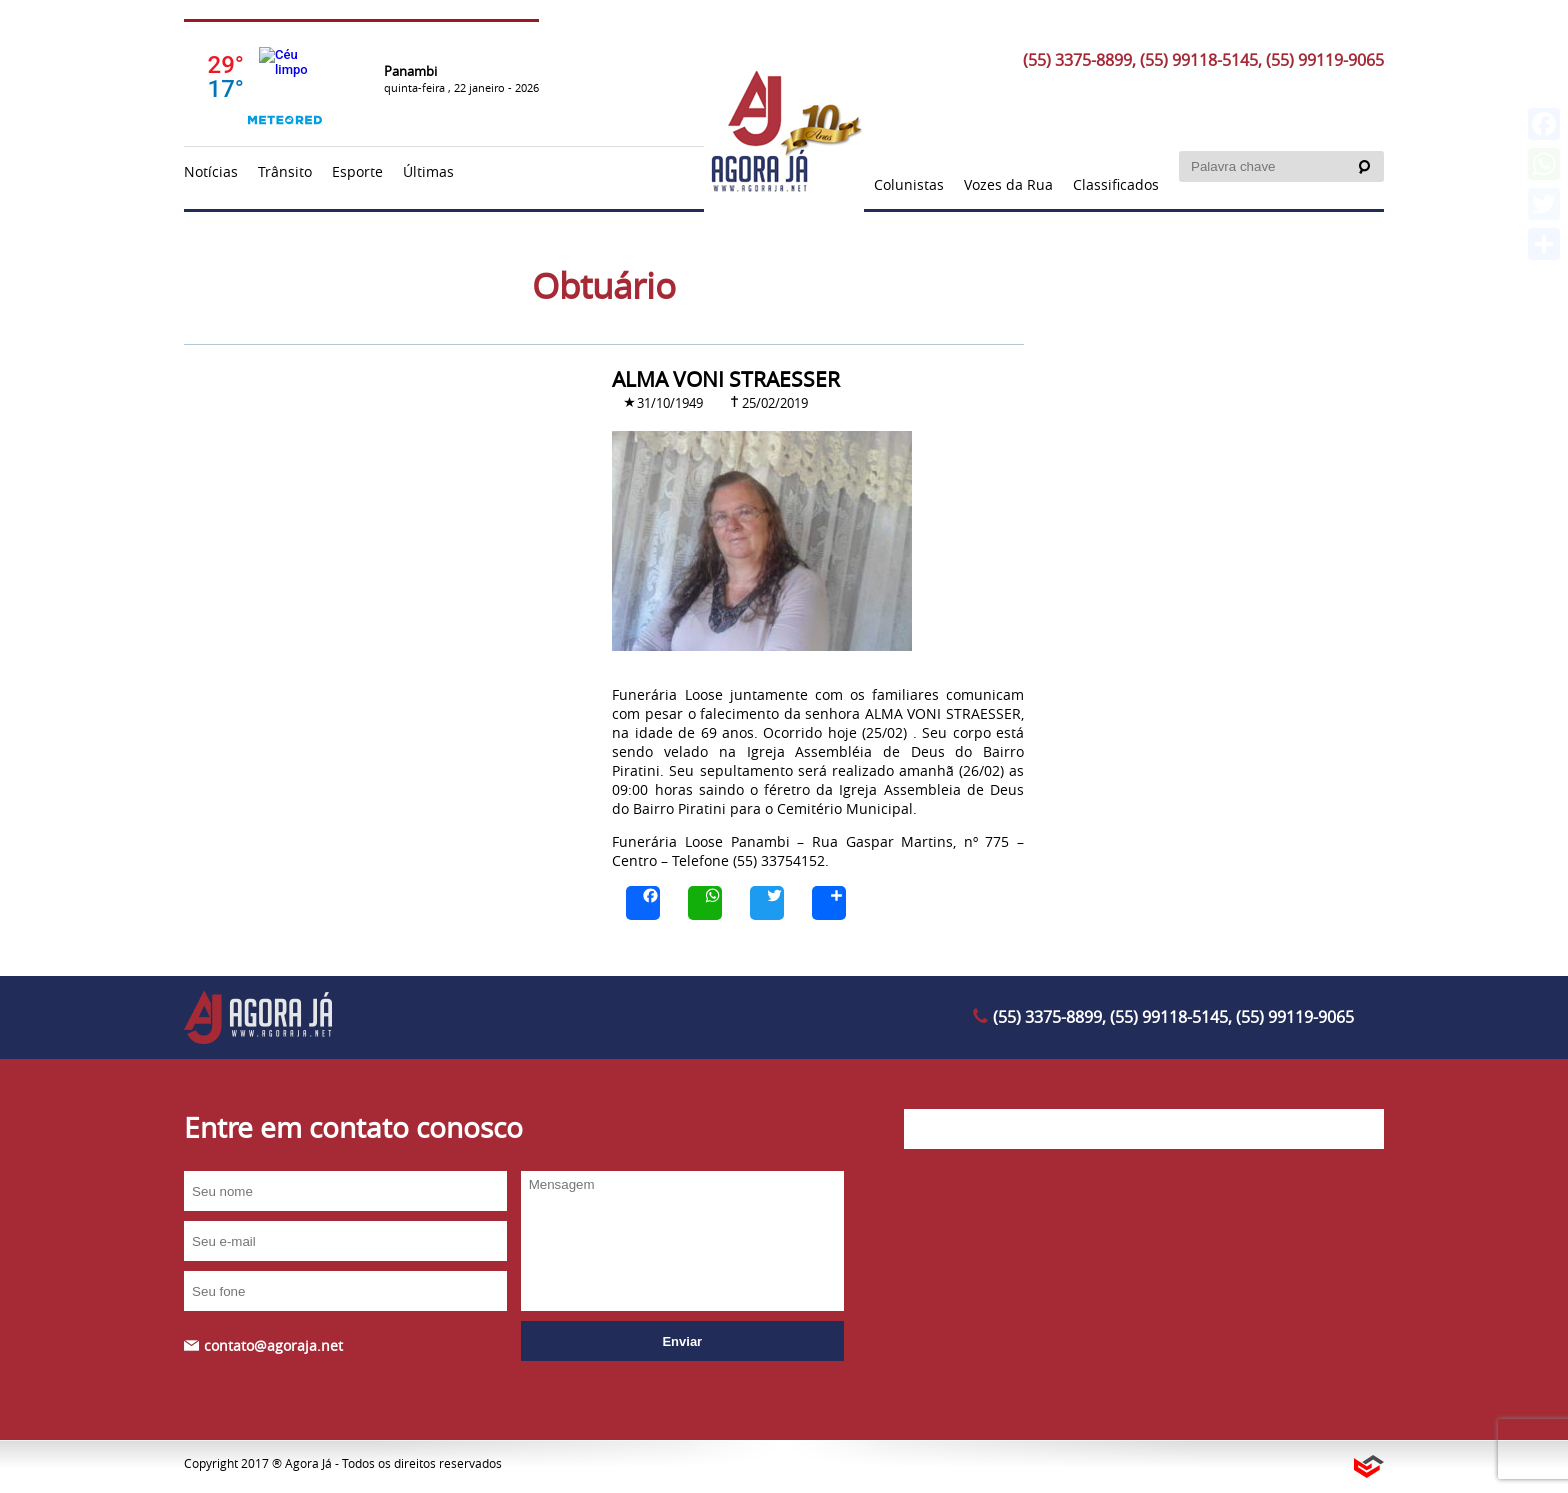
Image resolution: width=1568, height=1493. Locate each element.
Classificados (1116, 184)
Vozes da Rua (1008, 184)
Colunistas (909, 184)
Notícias (211, 171)
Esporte (357, 171)
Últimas (428, 171)
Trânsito (285, 171)
